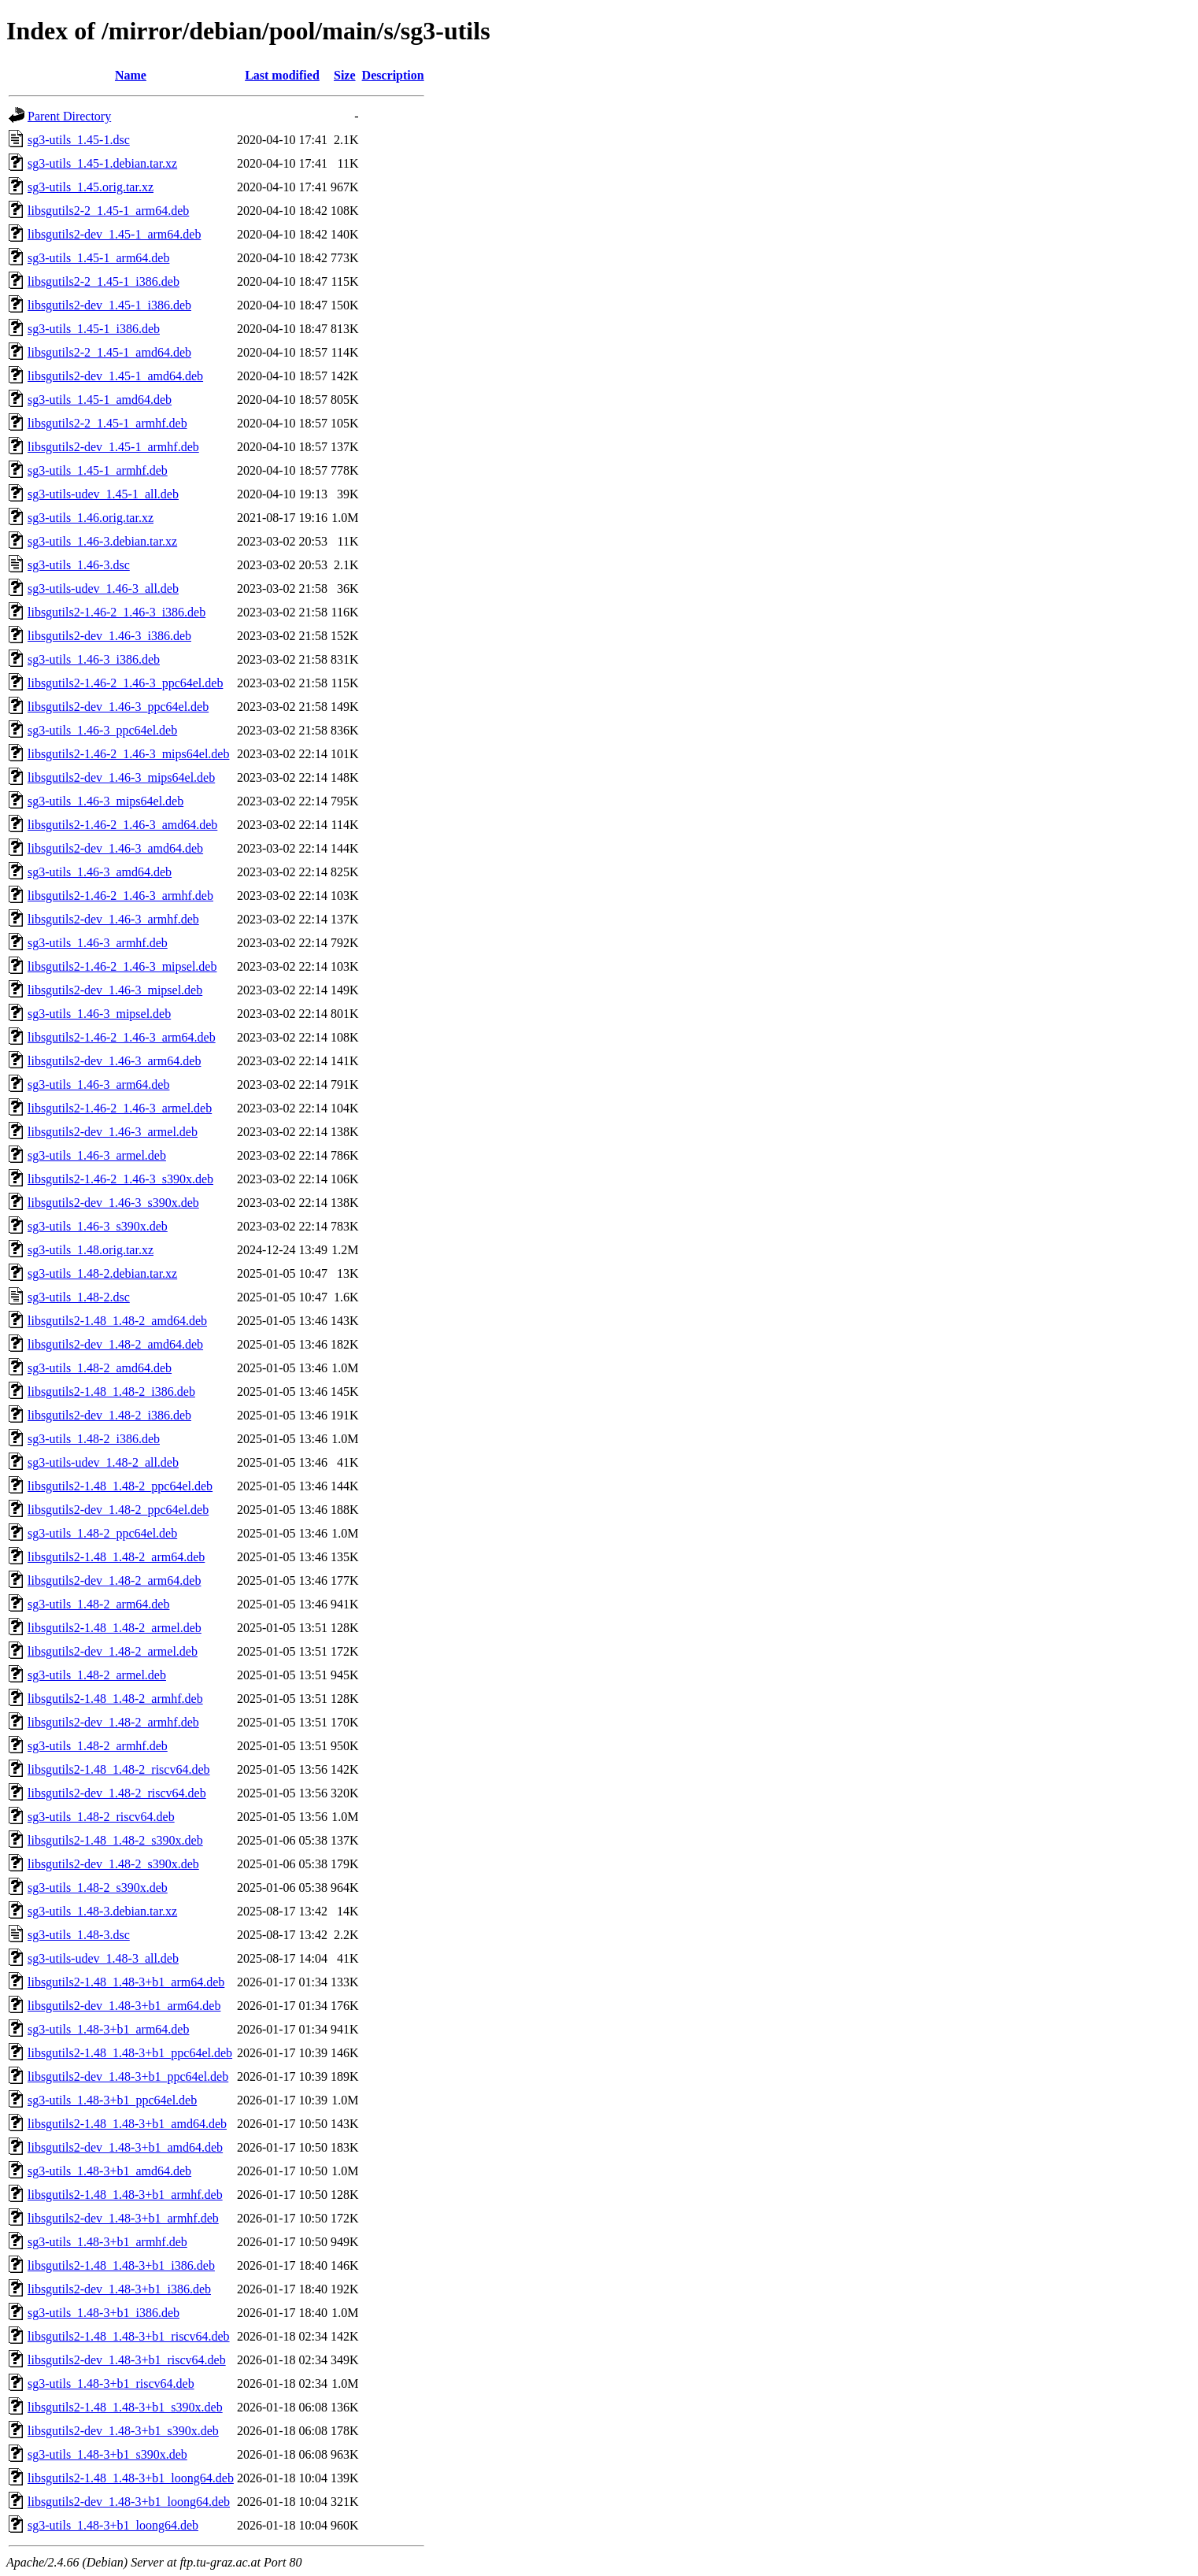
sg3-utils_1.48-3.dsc (79, 1934)
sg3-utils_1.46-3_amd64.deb (100, 872)
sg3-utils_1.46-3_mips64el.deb (105, 801)
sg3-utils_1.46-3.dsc (79, 565)
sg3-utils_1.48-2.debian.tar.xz (102, 1273)
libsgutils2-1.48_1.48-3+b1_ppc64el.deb (130, 2053)
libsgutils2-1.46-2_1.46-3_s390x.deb (120, 1179)
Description (393, 75)
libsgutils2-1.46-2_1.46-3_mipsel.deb (122, 966)
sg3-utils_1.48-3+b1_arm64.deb (108, 2029)
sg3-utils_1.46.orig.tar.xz (90, 517)
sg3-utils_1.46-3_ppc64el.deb (102, 730)
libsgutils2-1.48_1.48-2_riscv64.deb (119, 1769)
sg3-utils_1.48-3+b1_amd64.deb (109, 2171)
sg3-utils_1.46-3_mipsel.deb (99, 1013)
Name (130, 75)
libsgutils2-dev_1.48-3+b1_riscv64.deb (127, 2360)
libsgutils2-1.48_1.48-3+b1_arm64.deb (126, 1982)
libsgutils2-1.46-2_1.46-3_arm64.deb (122, 1037)
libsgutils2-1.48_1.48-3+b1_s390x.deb (125, 2407)
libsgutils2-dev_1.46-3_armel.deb (113, 1131)
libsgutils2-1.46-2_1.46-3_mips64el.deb (128, 754)
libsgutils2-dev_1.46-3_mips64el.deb (121, 777)
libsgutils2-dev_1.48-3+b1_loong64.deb (129, 2501)
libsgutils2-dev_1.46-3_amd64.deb (115, 848)
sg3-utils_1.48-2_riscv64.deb (101, 1816)
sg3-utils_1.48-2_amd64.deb (100, 1368)
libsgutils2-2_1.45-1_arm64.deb (108, 210)
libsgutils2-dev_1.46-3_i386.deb (109, 635)
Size (345, 75)
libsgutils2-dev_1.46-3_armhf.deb (113, 919)
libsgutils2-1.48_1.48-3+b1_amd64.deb (127, 2123)
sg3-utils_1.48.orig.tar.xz (90, 1250)
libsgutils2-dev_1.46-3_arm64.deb (114, 1061)
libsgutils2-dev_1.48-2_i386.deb (109, 1415)
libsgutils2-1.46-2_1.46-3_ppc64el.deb (125, 683)
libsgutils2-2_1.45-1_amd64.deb (109, 352)
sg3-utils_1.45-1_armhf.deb (98, 470)
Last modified (282, 75)
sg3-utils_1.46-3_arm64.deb (98, 1084)
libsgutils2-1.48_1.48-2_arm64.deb (116, 1557)
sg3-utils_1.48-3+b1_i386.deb (103, 2312)
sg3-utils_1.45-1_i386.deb (94, 328)
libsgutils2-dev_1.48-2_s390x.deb (113, 1864)
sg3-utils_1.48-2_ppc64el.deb (102, 1533)
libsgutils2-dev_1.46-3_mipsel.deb (115, 990)
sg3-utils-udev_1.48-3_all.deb (103, 1958)
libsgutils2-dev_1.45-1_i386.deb (109, 305)
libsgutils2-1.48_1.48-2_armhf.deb (115, 1698)
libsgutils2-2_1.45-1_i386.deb (103, 281)
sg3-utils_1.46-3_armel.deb (97, 1155)
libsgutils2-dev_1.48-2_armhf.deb (113, 1722)
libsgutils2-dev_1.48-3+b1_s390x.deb (123, 2430)
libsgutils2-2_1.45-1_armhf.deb (107, 423)
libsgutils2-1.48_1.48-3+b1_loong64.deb (131, 2478)
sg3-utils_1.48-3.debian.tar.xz (102, 1911)
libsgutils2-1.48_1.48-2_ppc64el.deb (120, 1486)
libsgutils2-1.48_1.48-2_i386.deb (111, 1391)
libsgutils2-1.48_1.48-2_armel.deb (115, 1627)
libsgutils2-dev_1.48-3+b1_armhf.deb (123, 2218)
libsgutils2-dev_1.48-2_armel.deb (113, 1651)
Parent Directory (69, 116)
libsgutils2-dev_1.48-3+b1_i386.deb (119, 2289)
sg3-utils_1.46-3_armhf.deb (98, 942)
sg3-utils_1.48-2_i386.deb (94, 1438)
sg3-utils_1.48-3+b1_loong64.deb (113, 2525)
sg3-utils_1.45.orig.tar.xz (90, 187)
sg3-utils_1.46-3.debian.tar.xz (102, 541)
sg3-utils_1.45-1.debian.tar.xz (102, 163)
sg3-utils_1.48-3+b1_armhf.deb (107, 2241)
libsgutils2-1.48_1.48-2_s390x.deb (115, 1840)
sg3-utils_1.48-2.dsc (79, 1297)
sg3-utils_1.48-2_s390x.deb (98, 1887)
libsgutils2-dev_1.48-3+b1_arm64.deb (124, 2005)
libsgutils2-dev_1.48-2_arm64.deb (114, 1580)
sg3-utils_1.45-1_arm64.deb (98, 258)
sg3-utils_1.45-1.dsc (79, 139)
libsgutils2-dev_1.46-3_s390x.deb (113, 1202)
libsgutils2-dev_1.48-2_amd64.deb (115, 1344)
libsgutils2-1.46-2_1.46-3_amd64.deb (122, 824)
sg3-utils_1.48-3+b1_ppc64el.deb (112, 2100)
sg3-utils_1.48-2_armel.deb (97, 1675)
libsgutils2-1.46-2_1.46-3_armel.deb (120, 1108)
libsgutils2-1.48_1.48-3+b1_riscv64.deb (129, 2336)
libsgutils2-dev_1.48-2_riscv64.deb (117, 1793)
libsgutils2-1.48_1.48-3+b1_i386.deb (121, 2265)
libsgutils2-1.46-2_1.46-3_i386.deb (116, 612)
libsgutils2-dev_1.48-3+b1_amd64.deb (125, 2147)
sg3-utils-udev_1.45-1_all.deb (103, 494)
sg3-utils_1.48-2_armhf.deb (98, 1745)
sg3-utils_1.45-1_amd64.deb (100, 399)
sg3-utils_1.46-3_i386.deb (94, 659)
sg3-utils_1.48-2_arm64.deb (98, 1604)
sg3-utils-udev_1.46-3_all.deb (103, 588)
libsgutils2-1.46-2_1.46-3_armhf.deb (120, 895)
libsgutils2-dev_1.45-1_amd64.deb (115, 376)
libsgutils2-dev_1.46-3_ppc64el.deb (118, 706)
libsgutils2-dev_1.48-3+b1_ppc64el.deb (128, 2076)
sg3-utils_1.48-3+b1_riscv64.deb (111, 2383)
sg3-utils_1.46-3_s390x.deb (98, 1226)
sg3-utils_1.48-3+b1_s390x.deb (107, 2454)
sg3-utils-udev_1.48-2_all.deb (103, 1462)
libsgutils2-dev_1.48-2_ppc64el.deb (118, 1509)
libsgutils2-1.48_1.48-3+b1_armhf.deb (125, 2194)
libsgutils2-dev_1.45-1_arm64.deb (114, 234)
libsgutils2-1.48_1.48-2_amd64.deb (117, 1320)
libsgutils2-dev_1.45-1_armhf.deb (113, 446)
